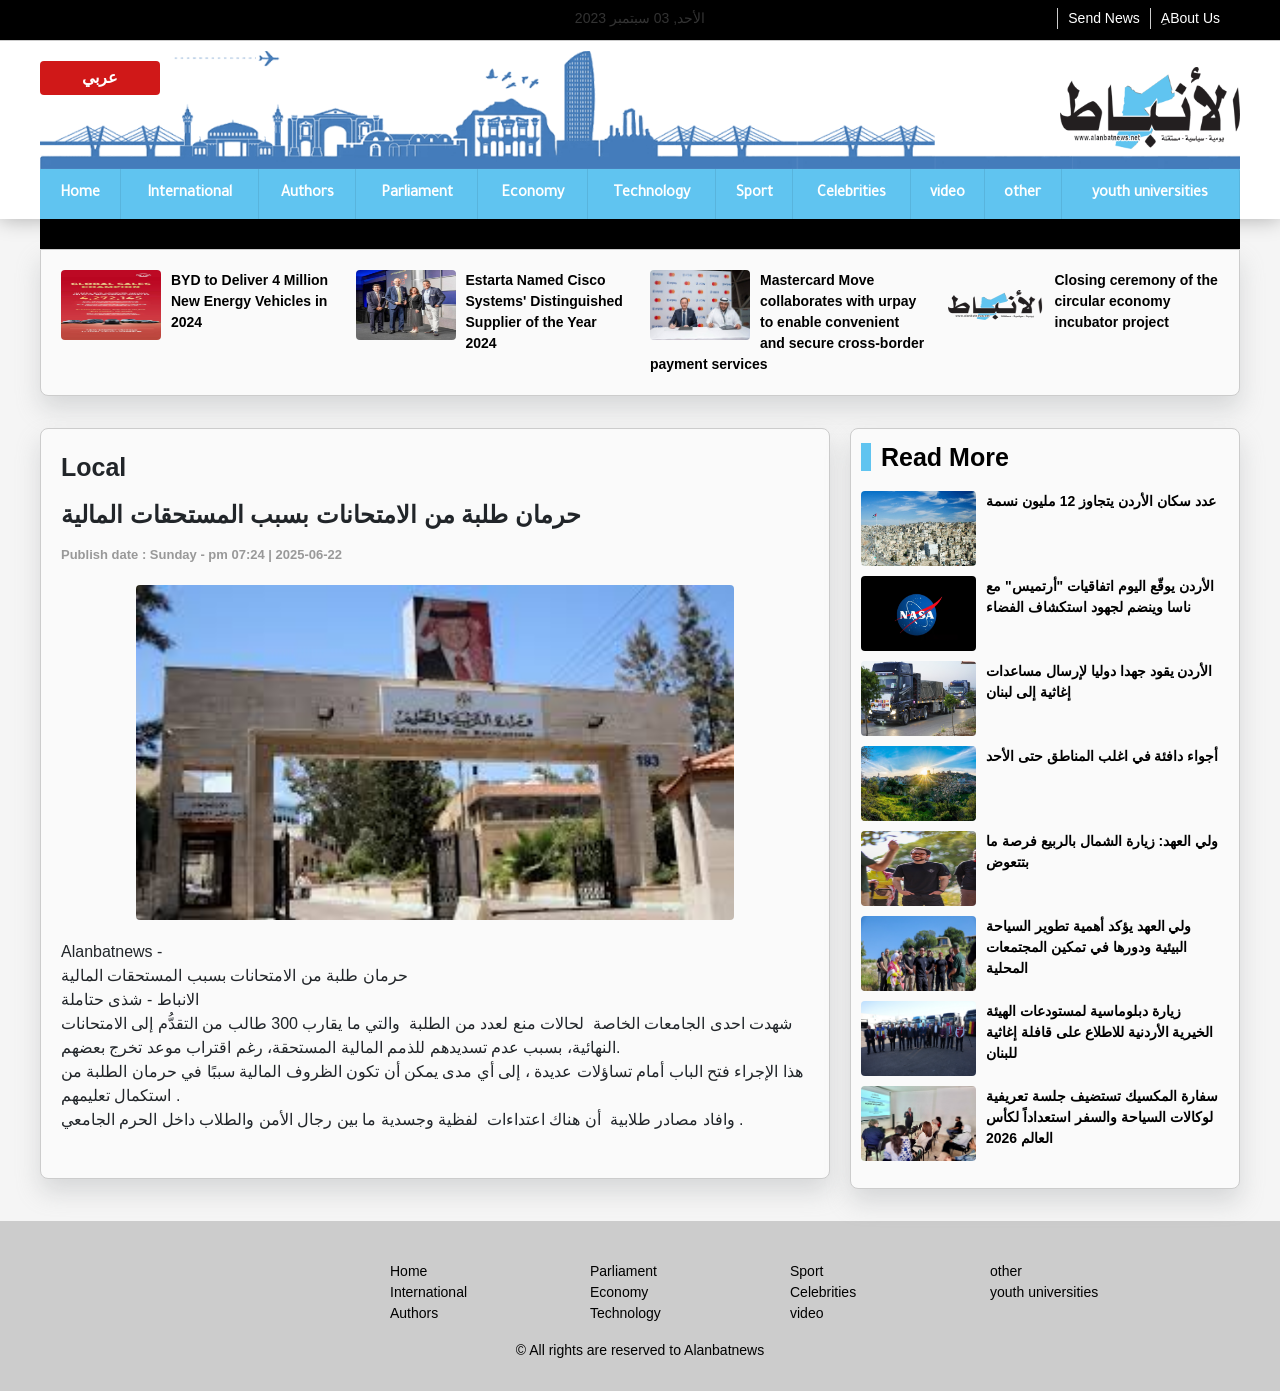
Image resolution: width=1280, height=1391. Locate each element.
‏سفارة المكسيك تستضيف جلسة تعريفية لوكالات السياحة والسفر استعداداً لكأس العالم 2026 (1102, 1117)
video (947, 194)
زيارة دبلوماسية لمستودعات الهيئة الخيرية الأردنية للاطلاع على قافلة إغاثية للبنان (1099, 1032)
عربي (100, 77)
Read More (945, 457)
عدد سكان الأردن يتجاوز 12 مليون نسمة (1101, 501)
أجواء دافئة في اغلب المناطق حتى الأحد (1102, 756)
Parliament (417, 194)
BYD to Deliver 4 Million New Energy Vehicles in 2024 (249, 301)
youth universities (1150, 194)
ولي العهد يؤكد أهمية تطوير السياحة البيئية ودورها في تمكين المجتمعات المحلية (1088, 947)
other (1022, 194)
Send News (1104, 18)
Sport (754, 194)
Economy (532, 194)
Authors (307, 194)
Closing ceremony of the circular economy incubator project (1136, 301)
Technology (651, 194)
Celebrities (851, 194)
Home (80, 194)
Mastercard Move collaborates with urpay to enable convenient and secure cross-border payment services (787, 322)
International (189, 194)
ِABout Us (1190, 18)
